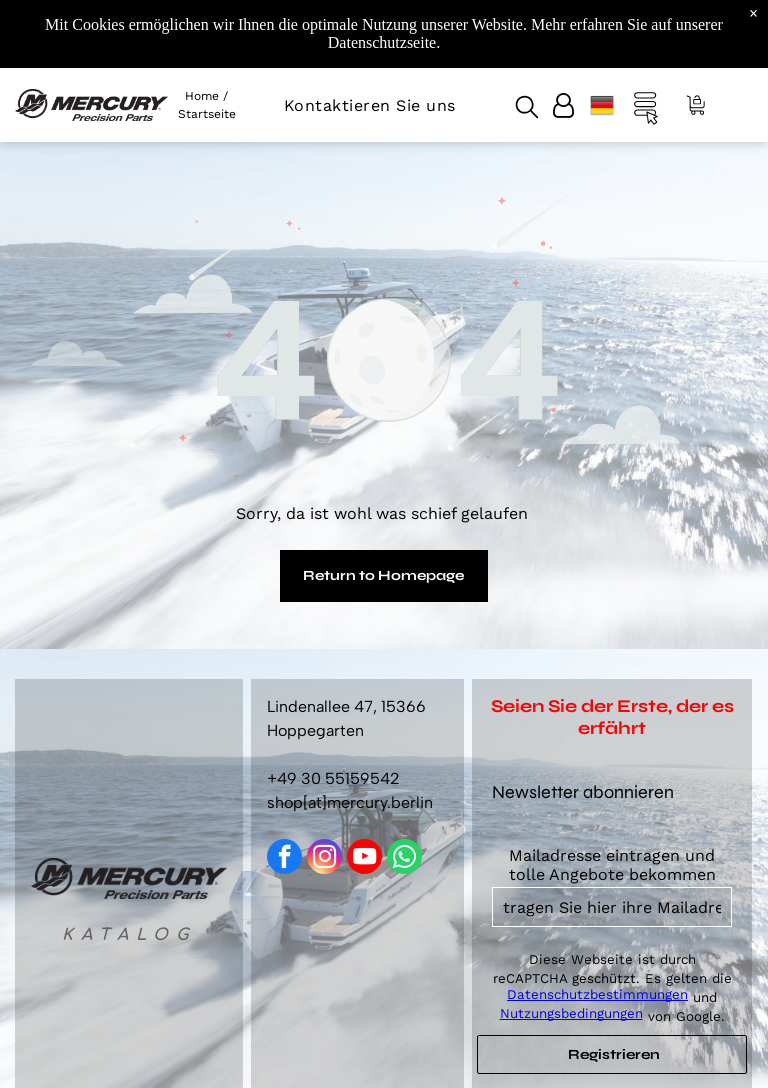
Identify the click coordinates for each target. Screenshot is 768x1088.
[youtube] (364, 859)
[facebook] (284, 859)
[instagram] (324, 859)
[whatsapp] (404, 859)
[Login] (563, 105)
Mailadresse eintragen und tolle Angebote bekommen (612, 865)
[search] (527, 108)
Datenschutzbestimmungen (597, 994)
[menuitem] (370, 105)
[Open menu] (646, 105)
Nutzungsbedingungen (571, 1013)
